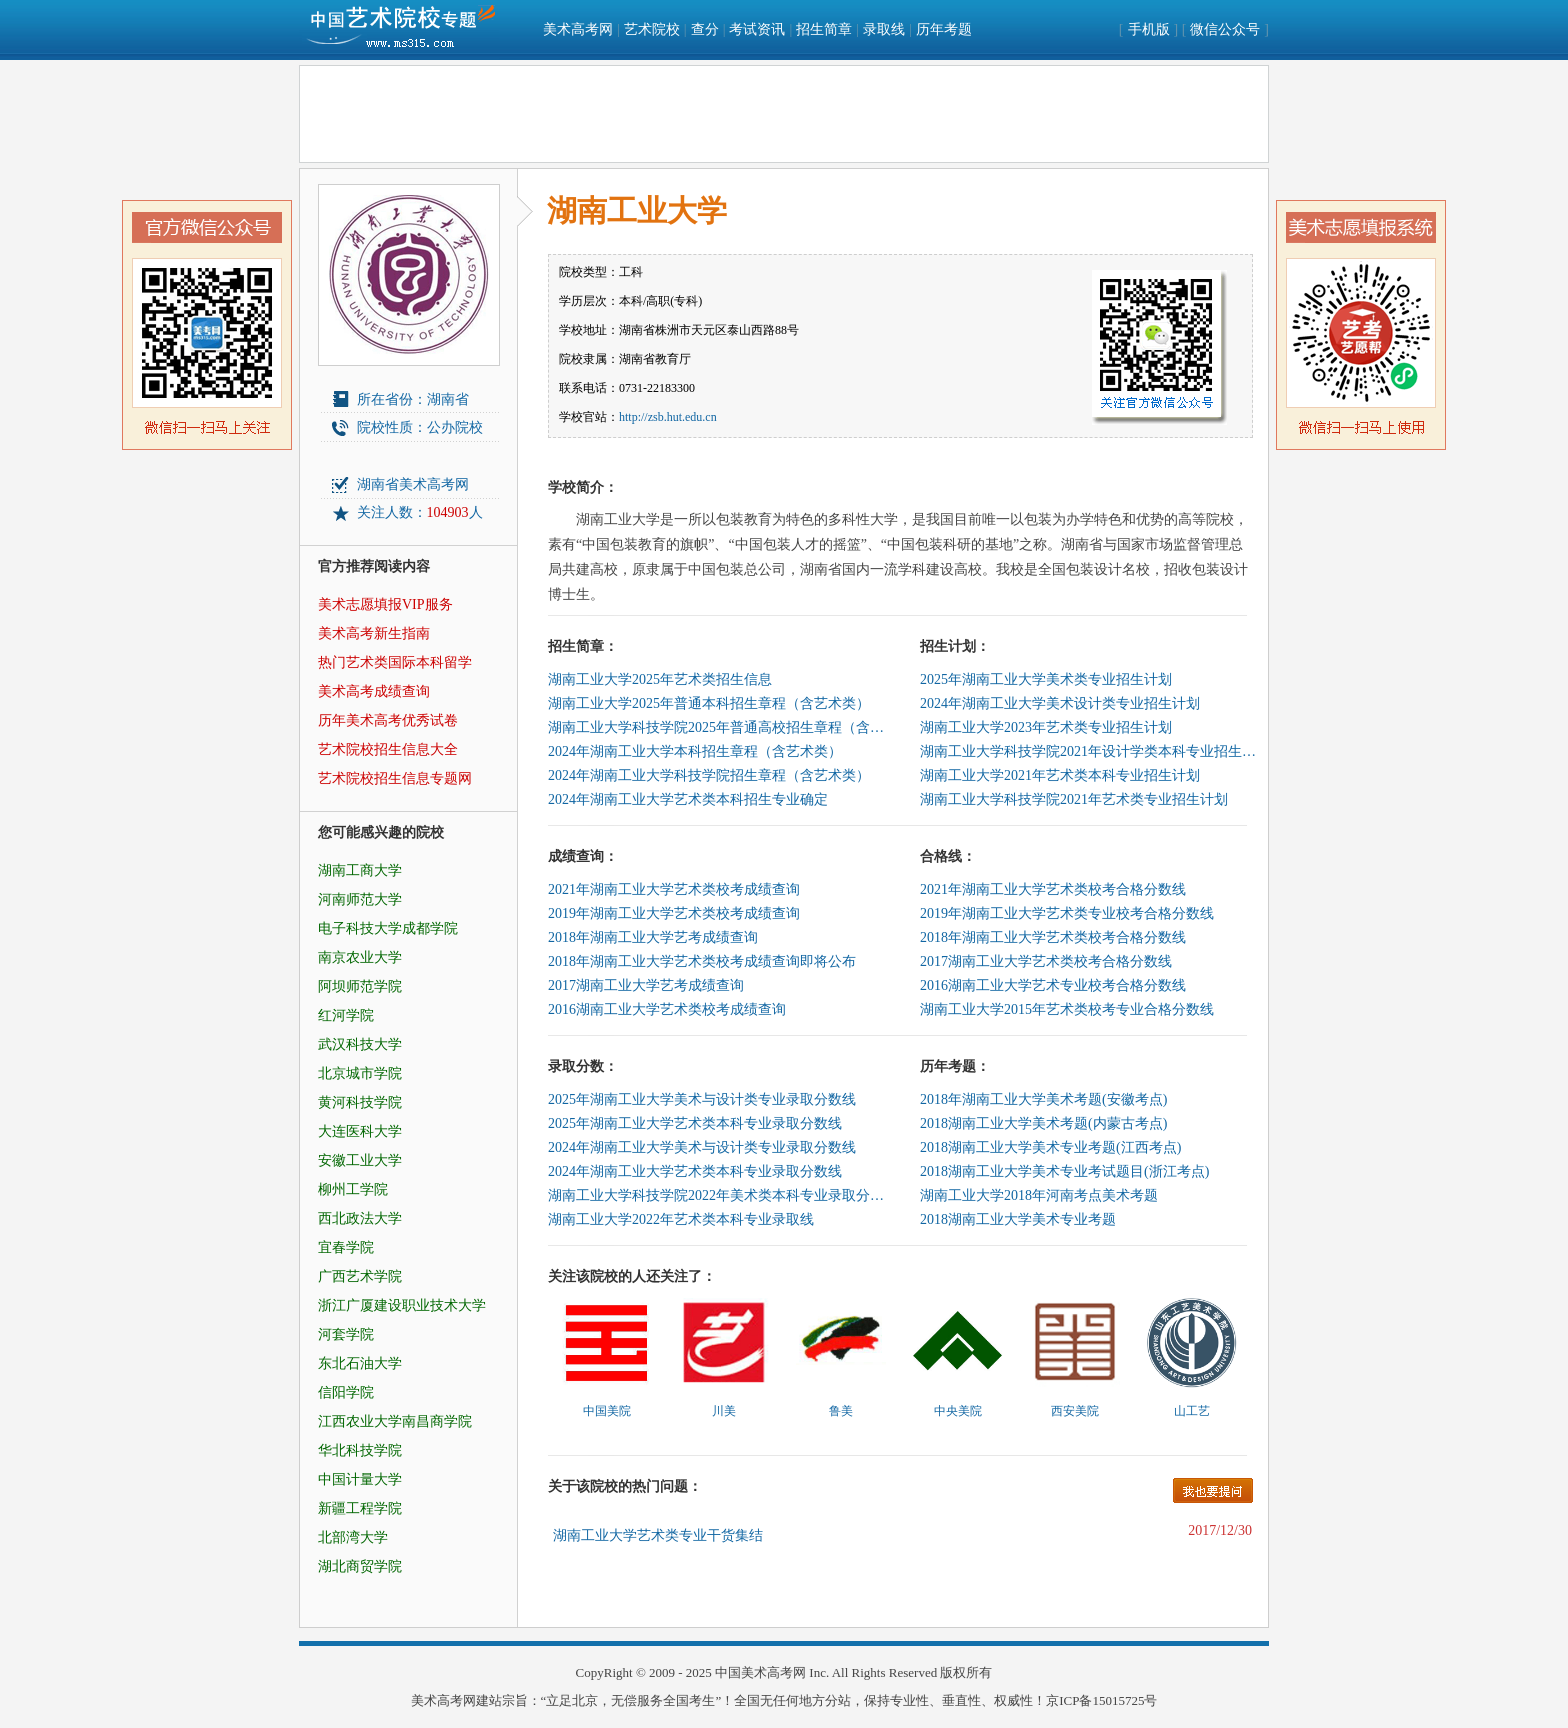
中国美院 (607, 1411)
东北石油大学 (360, 1363)
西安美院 (1075, 1411)
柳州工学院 (353, 1189)
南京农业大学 (360, 957)
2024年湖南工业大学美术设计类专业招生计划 (1060, 703)
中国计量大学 (360, 1479)
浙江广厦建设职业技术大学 (402, 1305)
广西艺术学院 (360, 1276)
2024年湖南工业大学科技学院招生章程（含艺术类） (709, 775)
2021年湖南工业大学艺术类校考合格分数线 (1053, 889)
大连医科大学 (360, 1131)
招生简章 (824, 29)
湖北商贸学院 (360, 1566)
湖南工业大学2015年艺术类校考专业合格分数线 (1067, 1009)
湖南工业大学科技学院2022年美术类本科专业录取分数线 (718, 1195)
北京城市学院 (360, 1073)
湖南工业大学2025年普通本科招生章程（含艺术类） (709, 703)
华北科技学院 (360, 1450)
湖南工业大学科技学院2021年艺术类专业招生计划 (1074, 799)
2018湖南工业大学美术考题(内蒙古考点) (1043, 1123)
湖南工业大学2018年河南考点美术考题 (1039, 1195)
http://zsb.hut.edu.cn (668, 417)
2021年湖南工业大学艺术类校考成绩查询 (674, 889)
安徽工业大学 (360, 1160)
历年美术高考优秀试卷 (388, 720)
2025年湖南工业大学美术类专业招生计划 (1046, 679)
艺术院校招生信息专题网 (395, 778)
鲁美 (841, 1411)
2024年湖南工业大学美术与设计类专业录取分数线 (702, 1147)
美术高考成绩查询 (374, 691)
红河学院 (346, 1015)
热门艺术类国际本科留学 (395, 662)
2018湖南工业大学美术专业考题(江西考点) (1050, 1147)
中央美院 (958, 1411)
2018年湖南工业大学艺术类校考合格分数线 (1053, 937)
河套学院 (346, 1334)
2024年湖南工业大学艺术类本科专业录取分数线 (695, 1171)
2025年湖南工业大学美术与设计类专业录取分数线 (702, 1099)
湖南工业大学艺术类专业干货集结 (658, 1535)
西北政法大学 (360, 1218)
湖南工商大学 (360, 870)
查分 (705, 29)
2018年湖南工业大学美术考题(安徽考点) (1043, 1099)
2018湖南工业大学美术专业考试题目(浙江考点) (1064, 1171)
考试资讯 (757, 29)
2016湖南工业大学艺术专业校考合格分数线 (1053, 985)
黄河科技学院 (360, 1102)
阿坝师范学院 (360, 986)
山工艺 (1192, 1411)
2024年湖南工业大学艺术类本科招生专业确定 (688, 799)
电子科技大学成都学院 (388, 928)
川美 (724, 1411)
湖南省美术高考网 (413, 484)
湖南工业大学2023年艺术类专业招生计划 (1046, 727)
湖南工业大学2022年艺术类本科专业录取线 (681, 1219)
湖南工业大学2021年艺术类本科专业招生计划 (1060, 775)
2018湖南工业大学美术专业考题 (1018, 1219)
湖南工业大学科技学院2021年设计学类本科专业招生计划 (1090, 751)
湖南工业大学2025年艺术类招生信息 (660, 679)
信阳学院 (346, 1392)
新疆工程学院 (360, 1508)
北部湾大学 (353, 1537)
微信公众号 (1225, 29)
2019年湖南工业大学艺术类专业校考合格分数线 (1067, 913)
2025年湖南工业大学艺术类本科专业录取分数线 (695, 1123)
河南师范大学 (360, 899)
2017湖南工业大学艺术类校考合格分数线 (1046, 961)
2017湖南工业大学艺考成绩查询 (646, 985)
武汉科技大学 (360, 1044)
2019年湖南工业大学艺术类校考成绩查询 (674, 913)
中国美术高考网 (760, 1672)
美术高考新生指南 (374, 633)
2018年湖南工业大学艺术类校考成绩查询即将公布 (702, 961)
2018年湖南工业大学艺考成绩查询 (653, 937)
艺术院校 (652, 29)
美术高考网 (578, 29)
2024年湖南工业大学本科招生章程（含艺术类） (695, 751)
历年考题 (944, 29)
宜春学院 (346, 1247)
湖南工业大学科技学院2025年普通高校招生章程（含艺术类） (718, 727)
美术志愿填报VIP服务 (385, 604)
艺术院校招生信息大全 (388, 749)
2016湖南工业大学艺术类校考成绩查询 (667, 1009)
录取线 (884, 29)
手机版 (1149, 29)
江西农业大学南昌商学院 (395, 1421)
